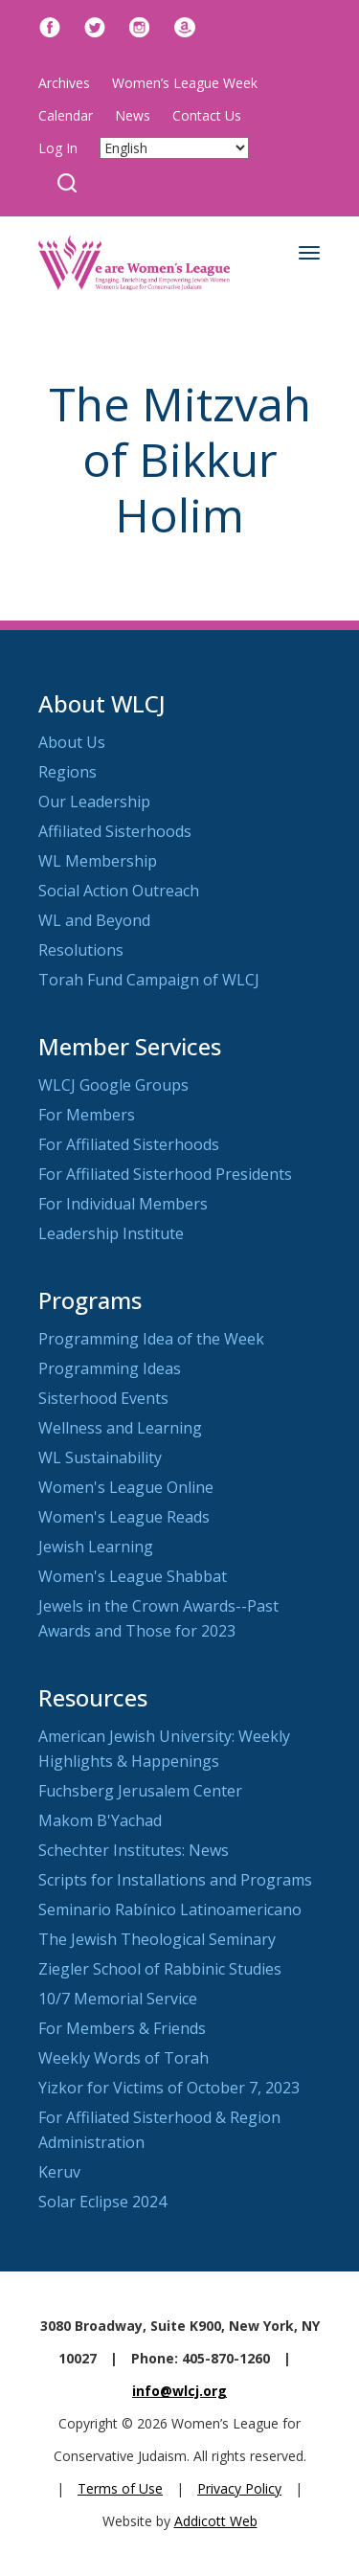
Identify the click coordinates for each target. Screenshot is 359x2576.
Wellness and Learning (120, 1427)
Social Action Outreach (118, 890)
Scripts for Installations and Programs (175, 1879)
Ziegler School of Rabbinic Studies (159, 1968)
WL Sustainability (100, 1457)
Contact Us (206, 115)
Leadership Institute (111, 1233)
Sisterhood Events (103, 1398)
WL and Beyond (94, 920)
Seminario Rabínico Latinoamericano (170, 1909)
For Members (86, 1114)
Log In (58, 148)
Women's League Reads (124, 1516)
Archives (64, 83)
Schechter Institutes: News (133, 1850)
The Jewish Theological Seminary (157, 1939)
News (132, 115)
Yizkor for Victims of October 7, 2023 (169, 2087)
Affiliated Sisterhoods (114, 831)
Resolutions (80, 949)
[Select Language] (174, 148)
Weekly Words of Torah (123, 2057)
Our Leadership (94, 801)
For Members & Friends (122, 2028)
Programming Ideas (109, 1368)
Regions (67, 771)
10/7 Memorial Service (117, 1998)
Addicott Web (216, 2521)
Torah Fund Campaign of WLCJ (148, 979)
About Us (71, 742)
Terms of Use (120, 2488)
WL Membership (97, 860)
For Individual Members (123, 1203)
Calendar (65, 115)
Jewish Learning (95, 1546)
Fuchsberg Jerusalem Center (140, 1790)
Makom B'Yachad (100, 1820)
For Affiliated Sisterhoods (128, 1144)
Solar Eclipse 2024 (102, 2201)
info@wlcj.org (179, 2391)
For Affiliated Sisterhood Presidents (165, 1174)
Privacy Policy (239, 2488)
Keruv (59, 2171)
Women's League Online (125, 1487)
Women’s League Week (185, 83)
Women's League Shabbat (132, 1576)
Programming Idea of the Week (151, 1338)
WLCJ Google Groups (113, 1085)
